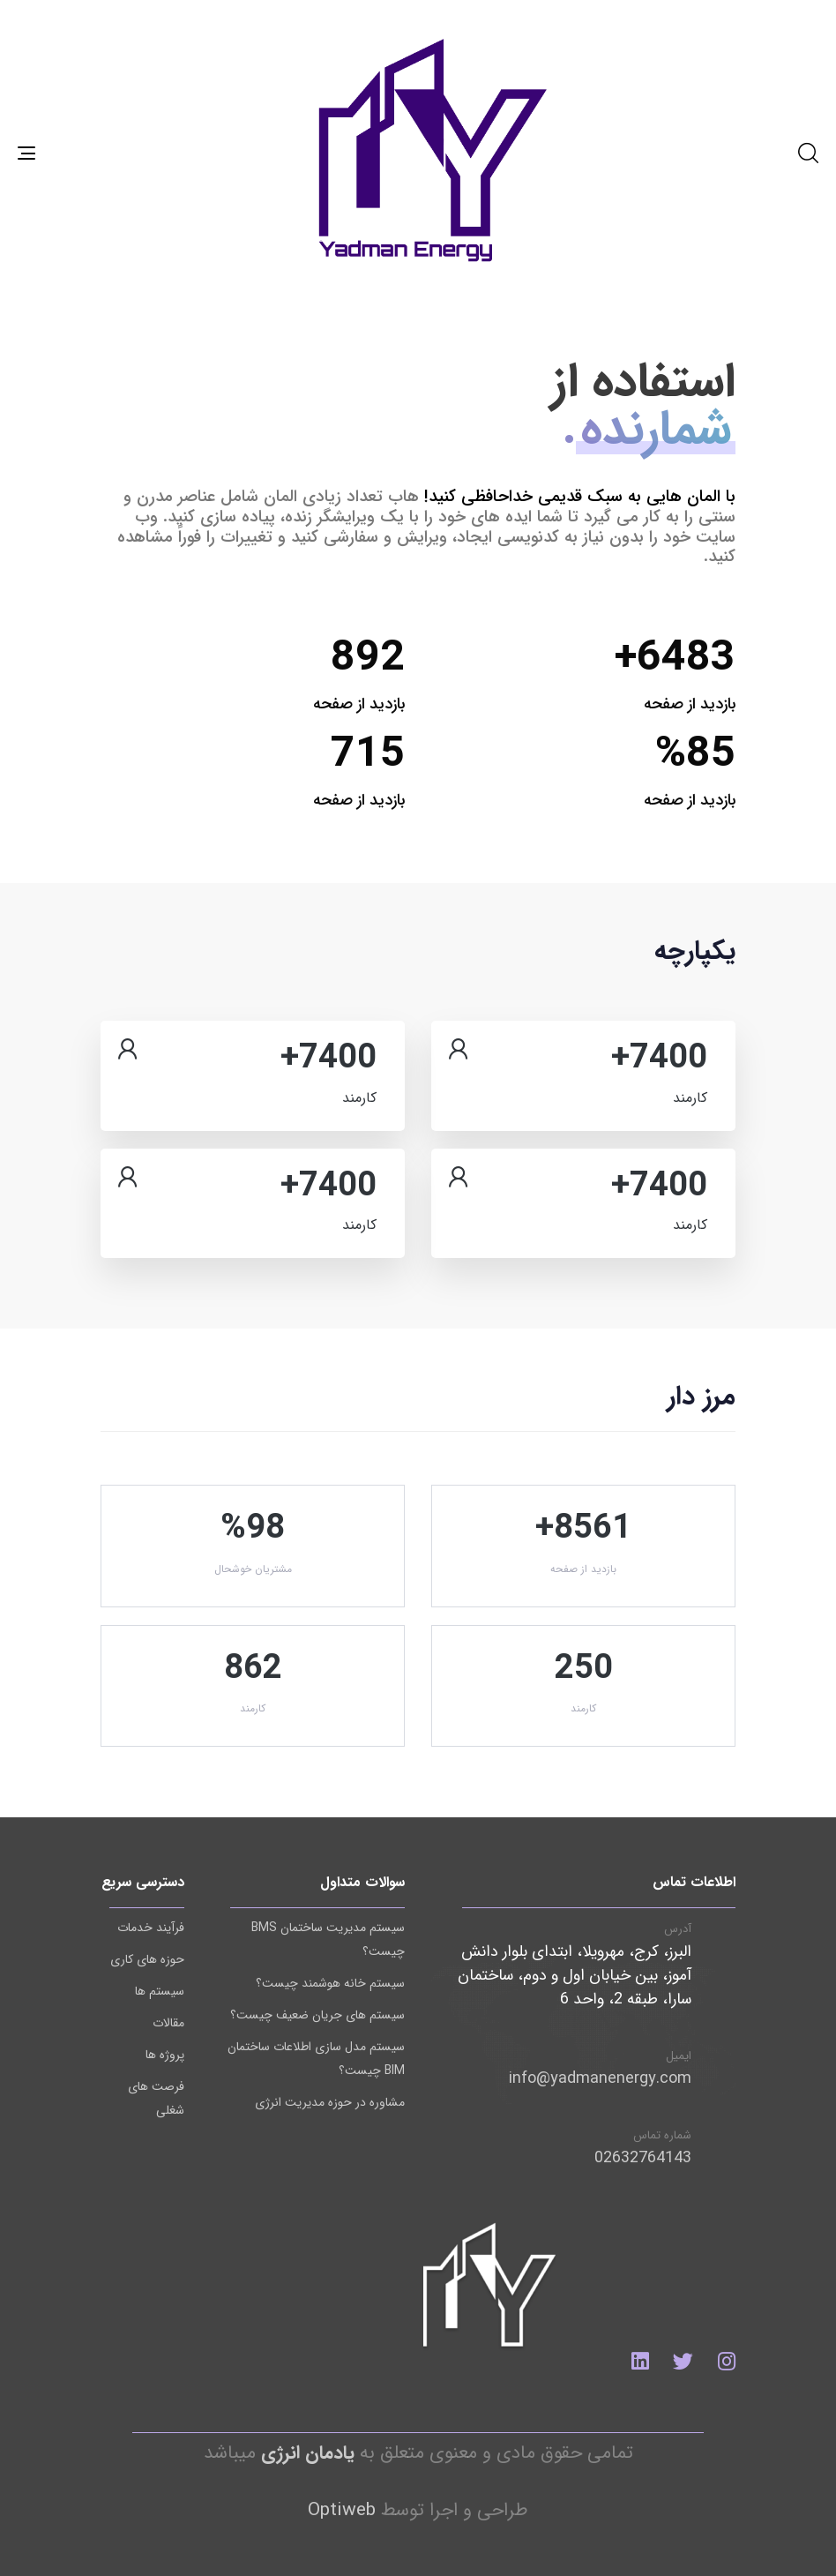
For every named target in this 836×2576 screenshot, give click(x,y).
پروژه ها (165, 2054)
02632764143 (642, 2157)
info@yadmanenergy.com (600, 2078)
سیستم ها (159, 1991)
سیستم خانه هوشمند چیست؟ (330, 1983)
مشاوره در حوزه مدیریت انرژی (330, 2102)
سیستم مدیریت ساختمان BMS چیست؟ (328, 1939)
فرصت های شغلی (156, 2098)
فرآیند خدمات (150, 1927)
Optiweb (342, 2510)
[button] (807, 152)
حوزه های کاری (147, 1959)
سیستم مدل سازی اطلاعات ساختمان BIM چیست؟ (316, 2058)
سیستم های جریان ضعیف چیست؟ (317, 2015)
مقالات (168, 2023)
